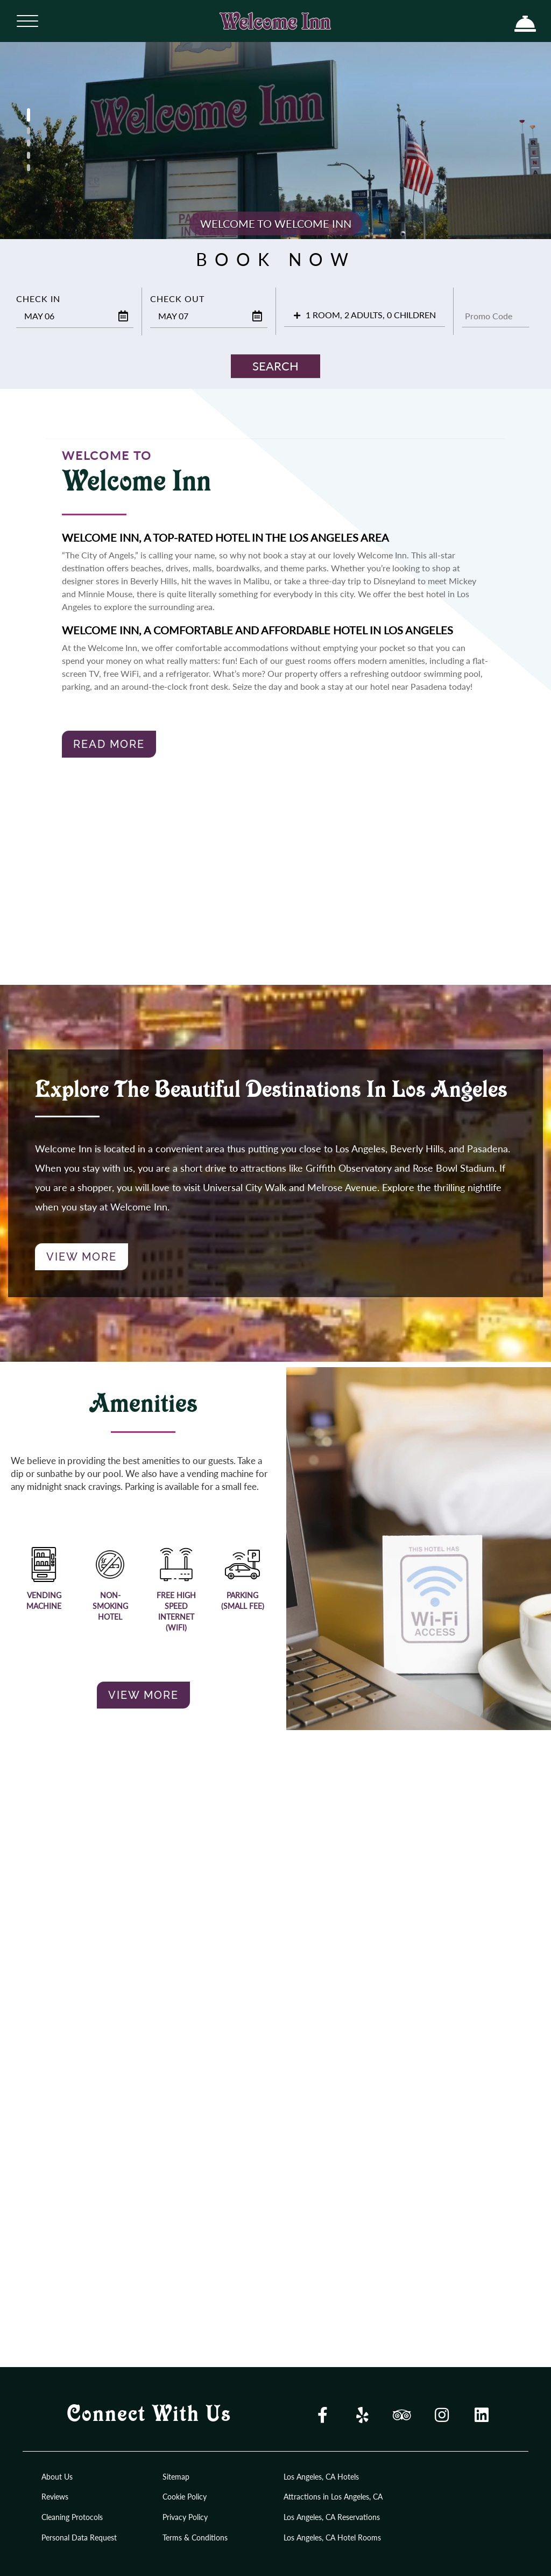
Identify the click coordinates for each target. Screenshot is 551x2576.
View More (81, 1256)
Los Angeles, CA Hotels (321, 2476)
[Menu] (27, 20)
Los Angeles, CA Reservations (332, 2517)
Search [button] (275, 366)
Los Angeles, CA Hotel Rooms (332, 2537)
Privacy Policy (185, 2517)
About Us (57, 2476)
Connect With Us (149, 2415)
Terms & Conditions (195, 2537)
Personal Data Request (79, 2537)
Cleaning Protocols (72, 2517)
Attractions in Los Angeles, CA (333, 2496)
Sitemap (176, 2476)
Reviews (54, 2496)
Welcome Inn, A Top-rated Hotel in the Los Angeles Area (225, 537)
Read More (109, 744)
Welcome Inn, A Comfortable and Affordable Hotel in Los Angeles (257, 630)
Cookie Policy (185, 2496)
